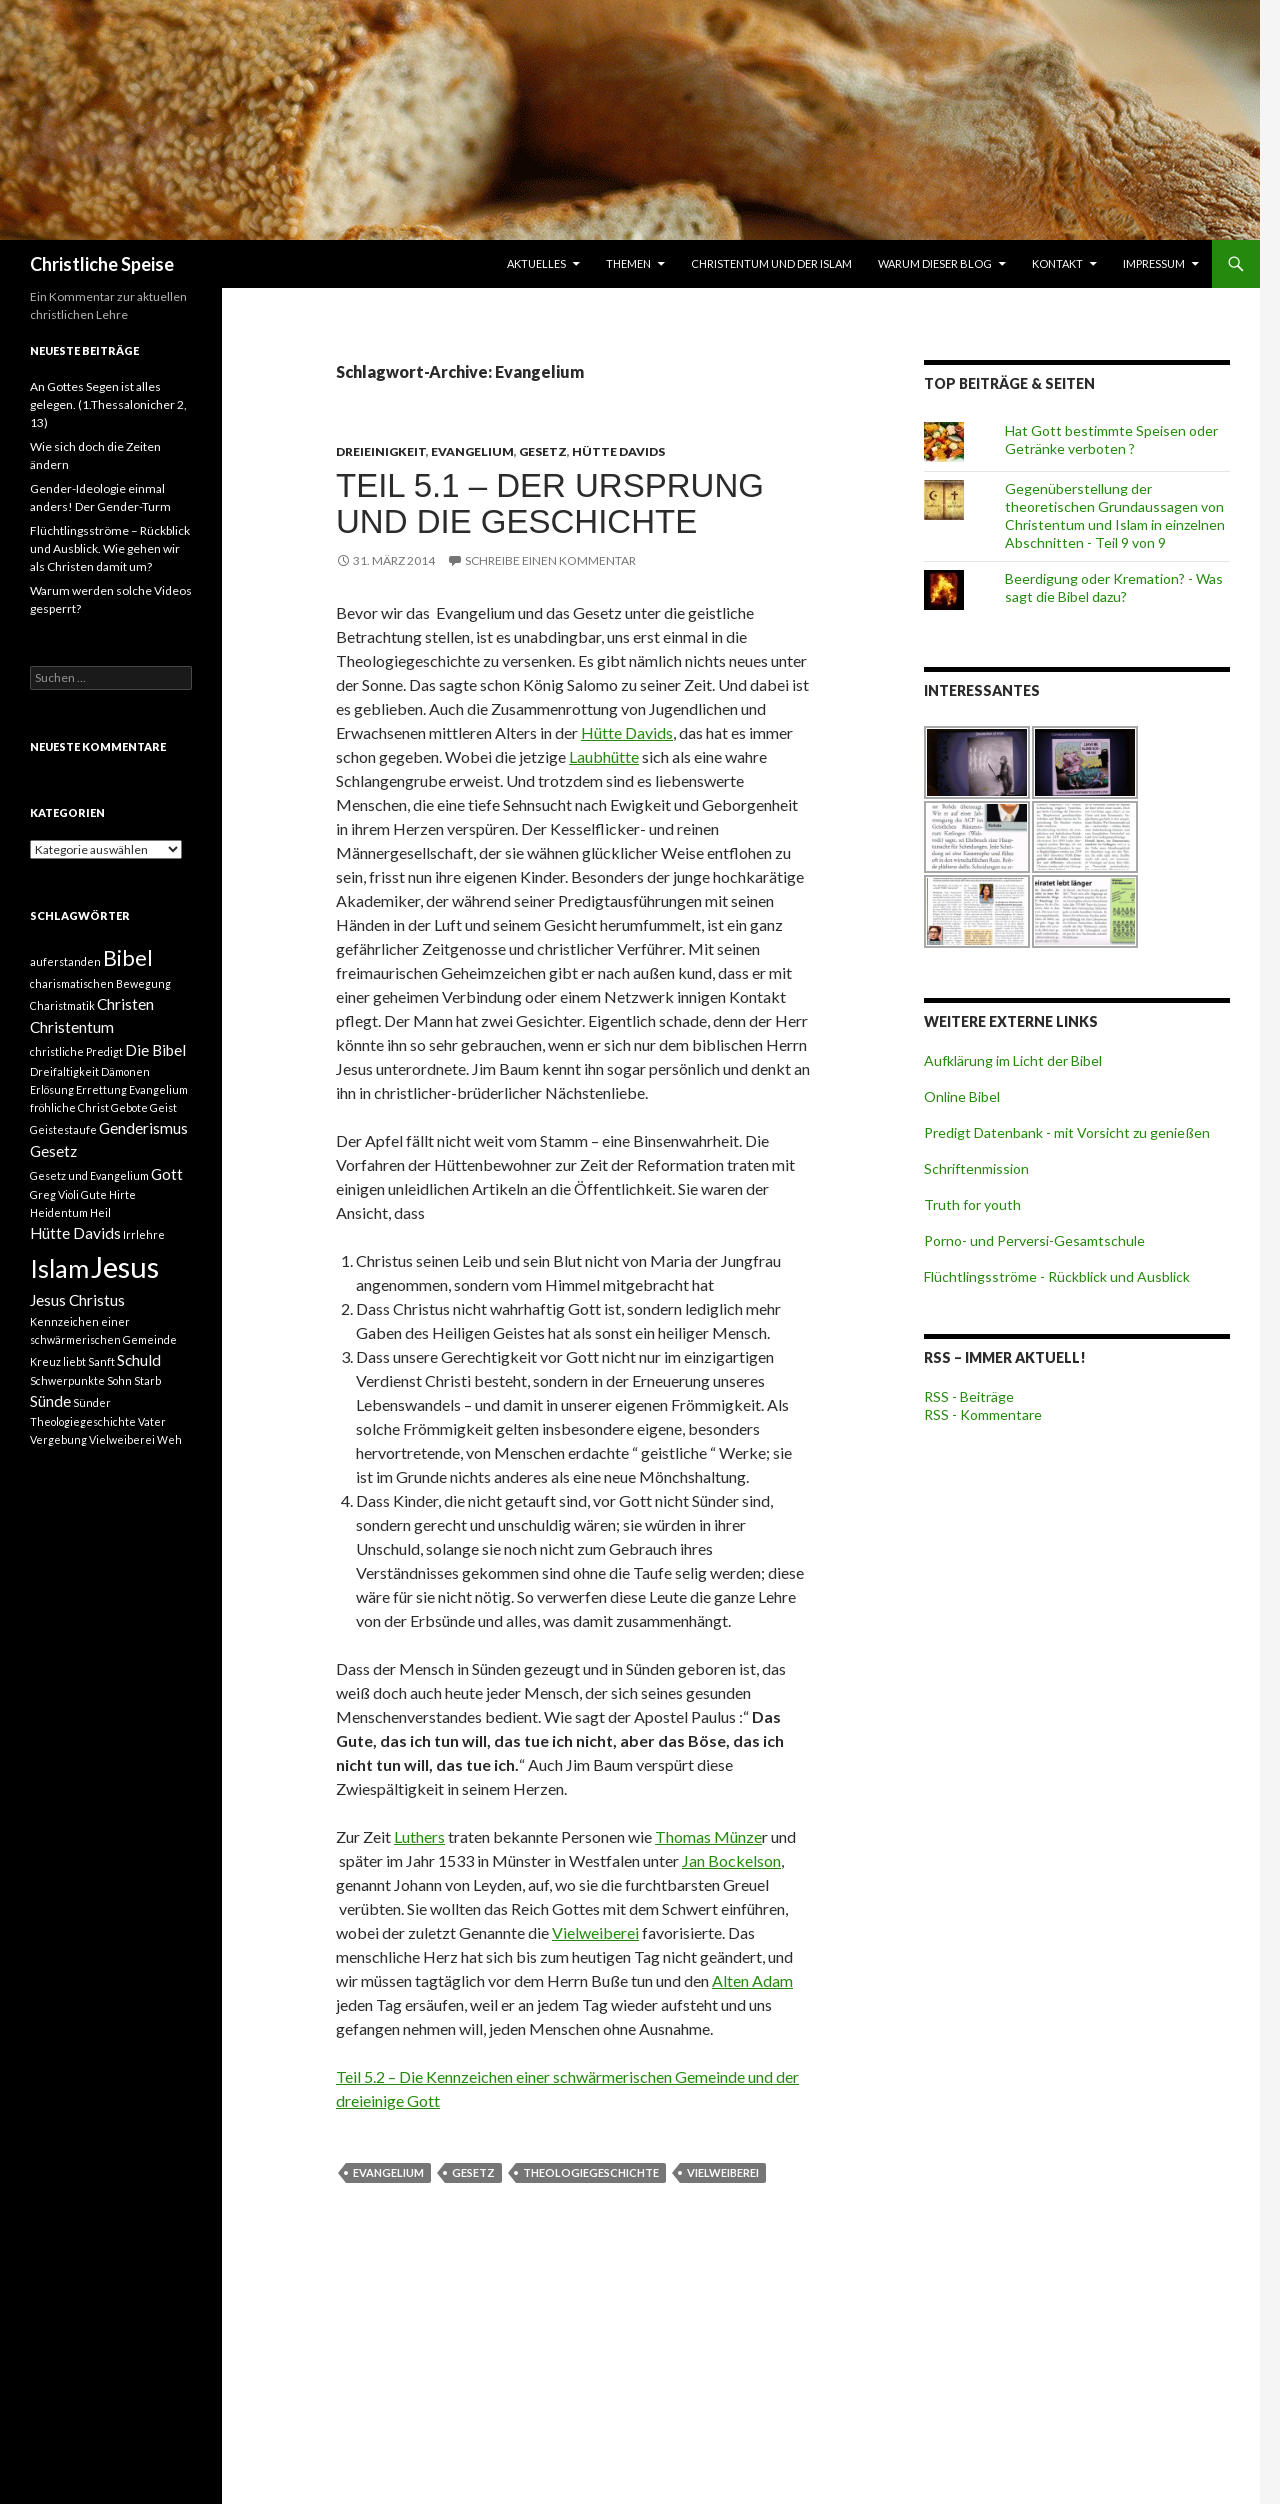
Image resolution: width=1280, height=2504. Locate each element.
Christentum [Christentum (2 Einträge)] (72, 1027)
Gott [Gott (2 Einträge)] (167, 1174)
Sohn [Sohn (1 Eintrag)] (119, 1380)
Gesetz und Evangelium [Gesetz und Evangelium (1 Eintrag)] (89, 1175)
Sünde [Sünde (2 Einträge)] (50, 1401)
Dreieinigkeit (381, 451)
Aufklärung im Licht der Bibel (1013, 1060)
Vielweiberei (595, 1932)
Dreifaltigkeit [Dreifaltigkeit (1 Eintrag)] (64, 1071)
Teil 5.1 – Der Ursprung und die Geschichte (550, 503)
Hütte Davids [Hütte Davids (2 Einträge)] (75, 1233)
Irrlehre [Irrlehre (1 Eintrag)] (144, 1234)
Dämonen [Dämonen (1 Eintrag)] (125, 1071)
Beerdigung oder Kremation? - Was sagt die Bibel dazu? (1114, 587)
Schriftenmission (976, 1168)
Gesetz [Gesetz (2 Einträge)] (53, 1151)
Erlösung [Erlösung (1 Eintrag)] (52, 1089)
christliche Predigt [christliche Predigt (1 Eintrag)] (76, 1051)
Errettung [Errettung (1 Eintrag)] (101, 1089)
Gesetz (543, 451)
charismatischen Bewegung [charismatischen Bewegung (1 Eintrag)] (100, 983)
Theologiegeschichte (591, 2172)
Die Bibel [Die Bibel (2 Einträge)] (155, 1050)
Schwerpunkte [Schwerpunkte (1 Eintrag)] (67, 1380)
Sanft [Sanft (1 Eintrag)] (101, 1361)
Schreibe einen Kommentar (550, 560)
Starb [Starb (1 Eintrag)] (147, 1380)
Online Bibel (962, 1096)
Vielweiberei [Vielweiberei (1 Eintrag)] (122, 1439)
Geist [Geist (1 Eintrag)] (163, 1107)
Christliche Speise (102, 264)
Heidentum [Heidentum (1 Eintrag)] (59, 1212)
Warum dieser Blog (935, 263)
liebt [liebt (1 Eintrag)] (74, 1361)
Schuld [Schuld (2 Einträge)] (139, 1360)
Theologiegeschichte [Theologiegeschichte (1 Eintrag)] (83, 1421)
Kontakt (1057, 263)
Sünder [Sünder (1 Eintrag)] (92, 1402)
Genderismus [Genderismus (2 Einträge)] (143, 1128)
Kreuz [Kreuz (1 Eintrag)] (45, 1361)
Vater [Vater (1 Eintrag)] (152, 1421)
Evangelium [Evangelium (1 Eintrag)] (158, 1089)
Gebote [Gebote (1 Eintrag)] (129, 1107)
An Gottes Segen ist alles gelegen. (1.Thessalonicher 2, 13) (108, 404)
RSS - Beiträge (969, 1396)
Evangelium (472, 451)
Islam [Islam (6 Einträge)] (59, 1268)
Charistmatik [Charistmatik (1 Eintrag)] (62, 1005)
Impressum (1154, 263)
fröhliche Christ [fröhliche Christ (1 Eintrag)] (69, 1107)
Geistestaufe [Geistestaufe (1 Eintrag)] (63, 1129)
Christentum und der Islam (771, 263)
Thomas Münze (708, 1836)
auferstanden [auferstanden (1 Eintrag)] (65, 961)
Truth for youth (972, 1204)
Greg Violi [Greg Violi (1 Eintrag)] (54, 1194)
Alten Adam (752, 1980)
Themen (628, 263)
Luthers (419, 1836)
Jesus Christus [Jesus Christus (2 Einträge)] (77, 1300)
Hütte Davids (618, 451)
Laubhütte (604, 756)
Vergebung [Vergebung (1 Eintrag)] (58, 1439)
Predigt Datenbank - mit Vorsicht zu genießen (1067, 1132)
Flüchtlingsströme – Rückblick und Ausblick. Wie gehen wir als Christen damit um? (110, 548)
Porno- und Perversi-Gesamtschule (1034, 1240)
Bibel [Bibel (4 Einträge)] (128, 958)
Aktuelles (536, 263)
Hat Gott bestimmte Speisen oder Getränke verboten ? (1111, 439)
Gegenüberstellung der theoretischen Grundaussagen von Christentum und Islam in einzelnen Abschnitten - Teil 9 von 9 (1115, 515)
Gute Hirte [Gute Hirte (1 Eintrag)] (108, 1194)
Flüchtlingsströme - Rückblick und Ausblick (1057, 1276)
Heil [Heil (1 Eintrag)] (100, 1212)
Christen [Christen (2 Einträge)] (125, 1004)
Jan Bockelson (731, 1860)
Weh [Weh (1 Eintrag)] (169, 1439)
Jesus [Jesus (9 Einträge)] (125, 1266)
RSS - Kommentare (983, 1414)
